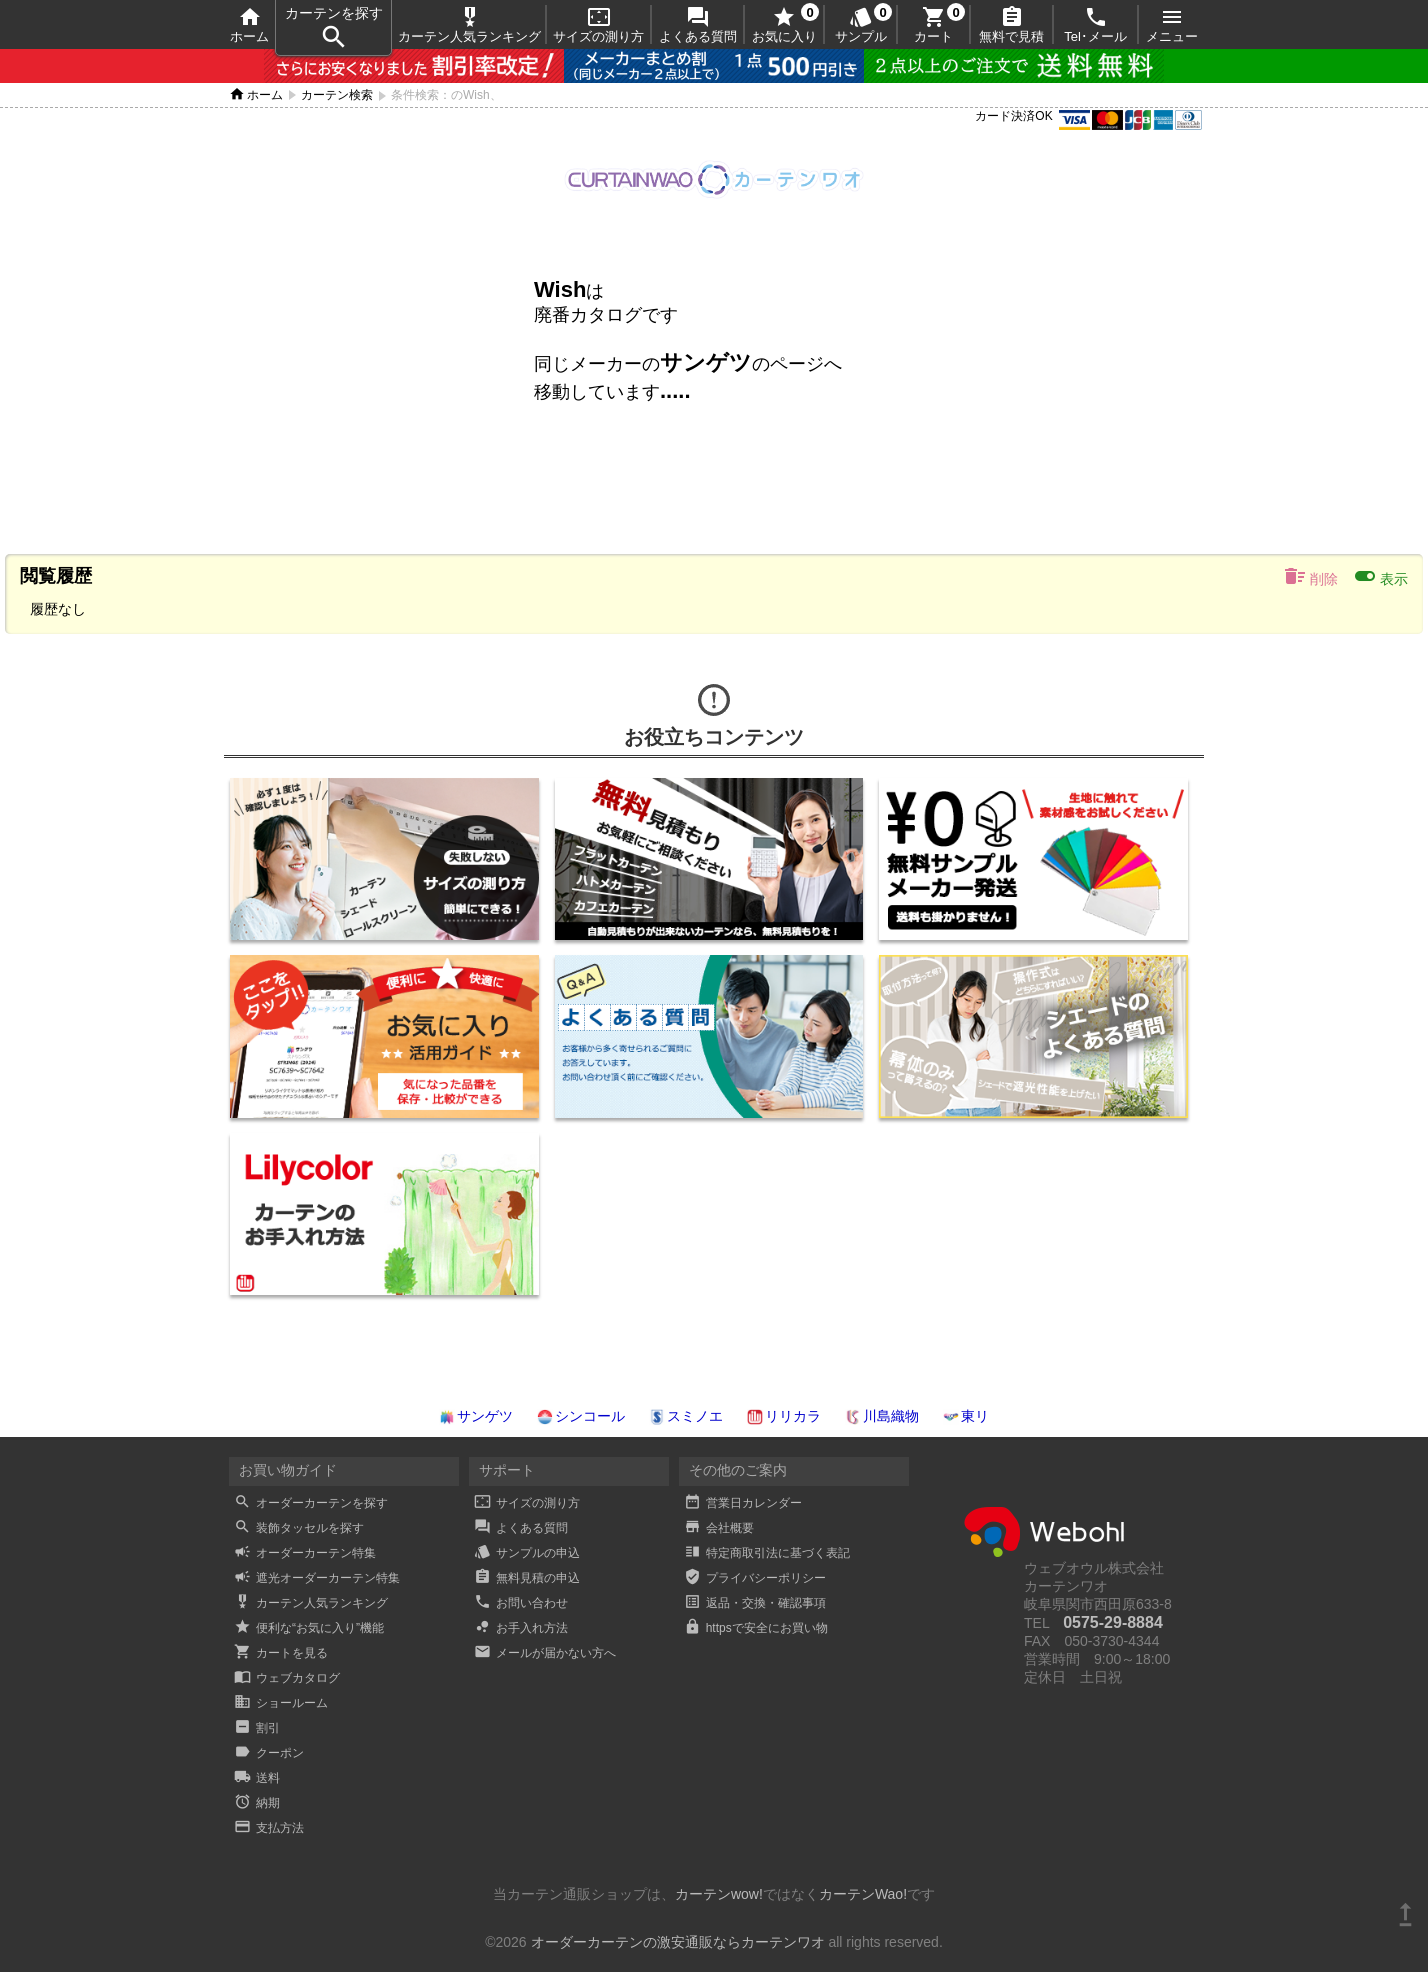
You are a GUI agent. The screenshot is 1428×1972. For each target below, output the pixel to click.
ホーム (249, 24)
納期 (257, 1803)
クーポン (269, 1753)
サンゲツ (476, 1416)
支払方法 (269, 1828)
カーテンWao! (863, 1894)
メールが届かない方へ (545, 1653)
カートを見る (281, 1653)
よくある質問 (698, 24)
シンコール (581, 1416)
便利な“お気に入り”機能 (309, 1628)
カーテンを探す (334, 28)
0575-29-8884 (1113, 1622)
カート (933, 24)
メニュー (1172, 24)
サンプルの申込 (527, 1553)
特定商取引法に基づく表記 (767, 1553)
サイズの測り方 (598, 24)
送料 (257, 1778)
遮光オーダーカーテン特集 (317, 1578)
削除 (1310, 576)
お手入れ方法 (521, 1628)
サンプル (861, 24)
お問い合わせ (521, 1603)
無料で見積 (1011, 24)
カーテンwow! (719, 1894)
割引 (257, 1728)
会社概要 (719, 1528)
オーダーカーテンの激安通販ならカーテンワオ (678, 1942)
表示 (1380, 576)
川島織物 (882, 1416)
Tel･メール (1095, 24)
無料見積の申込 (527, 1578)
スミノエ (686, 1416)
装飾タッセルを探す (299, 1528)
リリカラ (784, 1416)
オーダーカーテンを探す (311, 1503)
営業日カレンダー (743, 1503)
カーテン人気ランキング (469, 24)
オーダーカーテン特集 (305, 1553)
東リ (966, 1416)
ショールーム (281, 1703)
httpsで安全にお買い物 (756, 1628)
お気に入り (784, 24)
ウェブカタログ (287, 1678)
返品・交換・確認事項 (755, 1603)
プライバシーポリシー (755, 1578)
